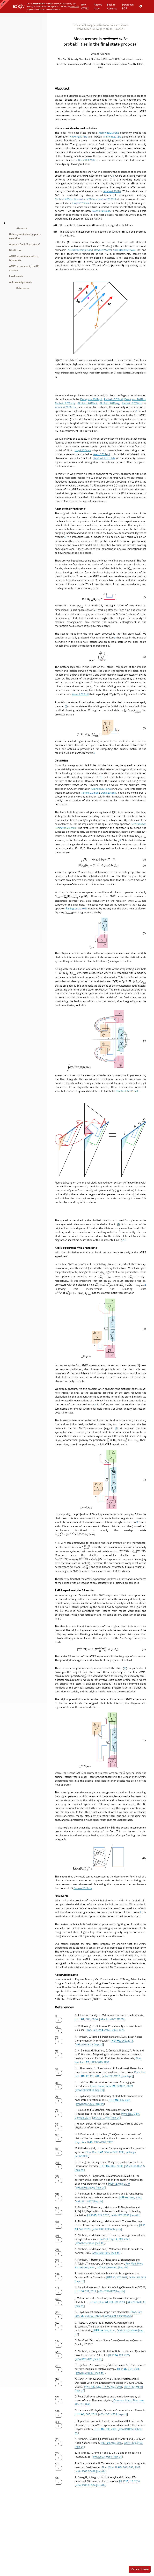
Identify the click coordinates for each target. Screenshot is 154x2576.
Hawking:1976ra (78, 136)
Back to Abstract (112, 6)
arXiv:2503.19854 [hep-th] (107, 2456)
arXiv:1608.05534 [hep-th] (90, 2485)
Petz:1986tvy (138, 824)
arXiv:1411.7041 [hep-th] (89, 2359)
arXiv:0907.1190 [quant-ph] (118, 2076)
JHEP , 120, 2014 (106, 2429)
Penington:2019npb (91, 399)
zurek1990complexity (80, 250)
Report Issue (98, 6)
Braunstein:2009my (85, 199)
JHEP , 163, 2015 (119, 2355)
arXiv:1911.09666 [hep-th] (90, 2243)
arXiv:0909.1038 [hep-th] (90, 2090)
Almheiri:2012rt (112, 136)
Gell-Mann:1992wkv (124, 250)
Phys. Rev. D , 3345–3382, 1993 (104, 2152)
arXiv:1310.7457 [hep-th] (106, 2117)
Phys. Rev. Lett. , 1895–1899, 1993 (108, 2060)
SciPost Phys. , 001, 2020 (115, 2239)
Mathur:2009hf (107, 199)
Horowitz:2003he (109, 132)
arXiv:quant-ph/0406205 (117, 2316)
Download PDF (128, 6)
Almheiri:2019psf (113, 399)
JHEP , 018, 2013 (111, 2442)
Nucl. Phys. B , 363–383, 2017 (121, 2467)
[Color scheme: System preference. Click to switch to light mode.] (141, 6)
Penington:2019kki (135, 399)
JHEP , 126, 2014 (120, 2100)
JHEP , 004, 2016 (128, 2369)
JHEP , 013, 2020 (98, 2215)
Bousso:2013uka (101, 211)
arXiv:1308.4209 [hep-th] (90, 2103)
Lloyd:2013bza (80, 203)
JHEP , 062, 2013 (122, 2040)
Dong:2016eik (108, 792)
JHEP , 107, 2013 (116, 2277)
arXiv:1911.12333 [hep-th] (125, 2215)
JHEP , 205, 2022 (130, 2197)
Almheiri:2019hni (87, 403)
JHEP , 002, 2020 (111, 2166)
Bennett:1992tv (86, 160)
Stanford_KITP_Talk (104, 458)
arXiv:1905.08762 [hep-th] (90, 2187)
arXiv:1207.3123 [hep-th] (89, 2044)
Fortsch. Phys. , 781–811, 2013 (107, 2302)
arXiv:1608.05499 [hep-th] (90, 2471)
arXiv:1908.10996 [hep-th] (107, 2229)
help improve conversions (48, 9)
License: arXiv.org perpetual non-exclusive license (100, 25)
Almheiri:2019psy (109, 403)
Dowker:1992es (102, 250)
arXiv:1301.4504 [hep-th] (113, 2414)
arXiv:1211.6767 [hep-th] (111, 2291)
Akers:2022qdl (101, 454)
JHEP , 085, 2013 (86, 2414)
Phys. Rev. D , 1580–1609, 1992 (94, 2142)
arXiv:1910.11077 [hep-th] (106, 2253)
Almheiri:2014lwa (101, 788)
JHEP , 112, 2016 (129, 2481)
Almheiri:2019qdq (65, 403)
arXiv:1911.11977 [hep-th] (89, 2201)
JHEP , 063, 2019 (119, 2183)
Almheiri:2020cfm (65, 407)
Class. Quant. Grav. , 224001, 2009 (111, 2086)
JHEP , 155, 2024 (104, 2330)
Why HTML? (85, 6)
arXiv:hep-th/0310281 (112, 2019)
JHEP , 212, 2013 (85, 2291)
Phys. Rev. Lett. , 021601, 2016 (103, 2386)
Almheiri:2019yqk (132, 403)
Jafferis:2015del (90, 792)
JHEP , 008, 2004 (86, 2019)
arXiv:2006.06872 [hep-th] (112, 2267)
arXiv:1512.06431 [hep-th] (90, 2373)
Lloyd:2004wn (83, 450)
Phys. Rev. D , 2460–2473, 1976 (105, 2030)
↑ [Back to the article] (58, 2020)
